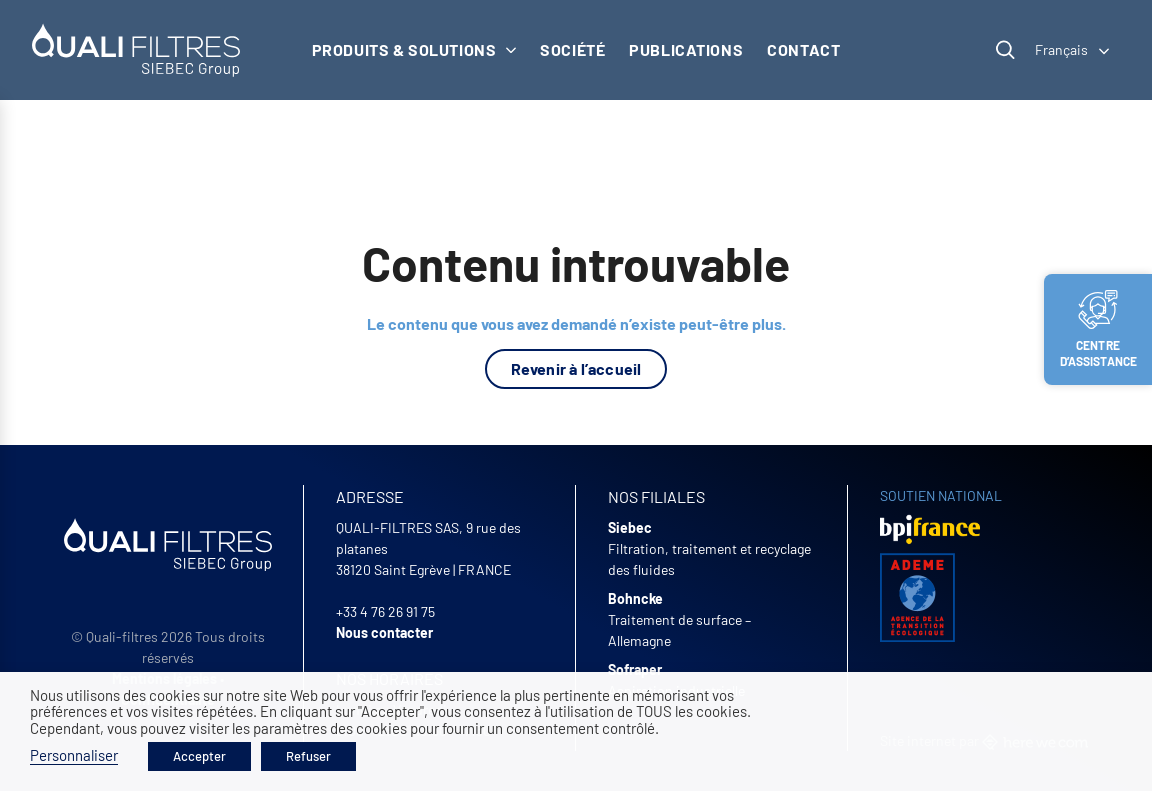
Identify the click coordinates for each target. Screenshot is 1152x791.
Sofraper (635, 669)
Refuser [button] (308, 756)
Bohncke (635, 598)
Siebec (630, 527)
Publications (686, 49)
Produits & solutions (414, 49)
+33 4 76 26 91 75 (385, 611)
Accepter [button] (199, 756)
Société (572, 49)
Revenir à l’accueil (576, 368)
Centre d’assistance (1099, 329)
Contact (803, 49)
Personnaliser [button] (74, 755)
